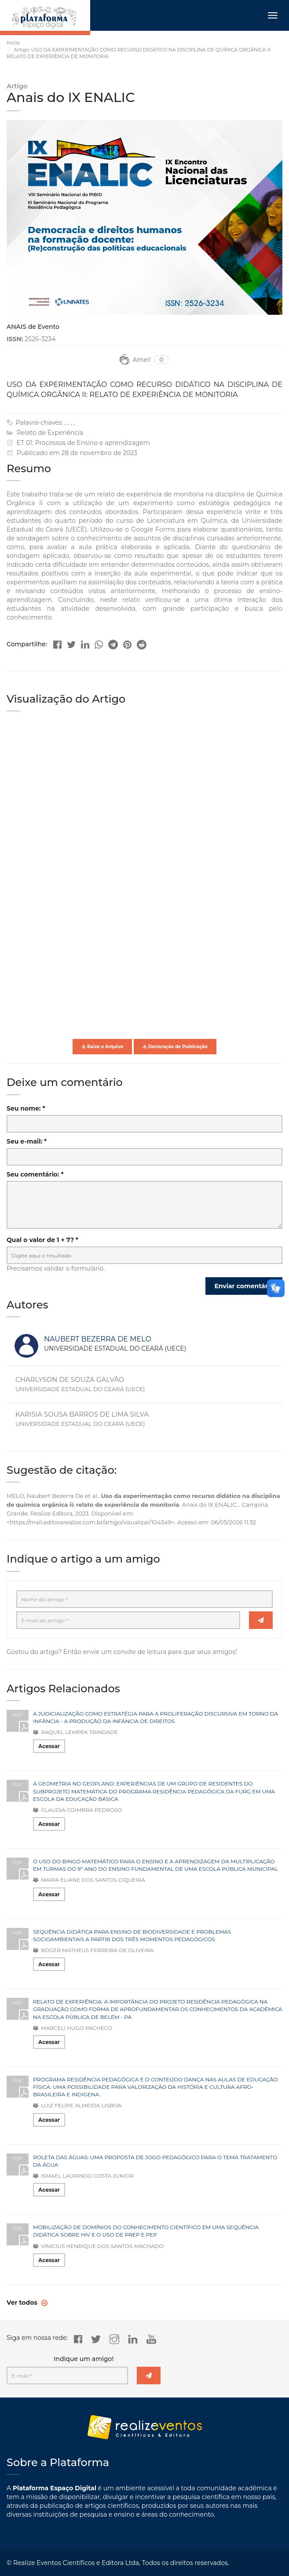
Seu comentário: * (35, 1174)
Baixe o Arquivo (102, 1046)
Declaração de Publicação (175, 1046)
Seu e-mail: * (27, 1141)
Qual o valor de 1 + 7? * (42, 1240)
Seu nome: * (26, 1108)
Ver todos (23, 2302)
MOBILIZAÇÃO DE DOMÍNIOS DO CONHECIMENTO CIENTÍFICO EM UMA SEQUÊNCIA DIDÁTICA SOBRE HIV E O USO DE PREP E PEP (146, 2231)
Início (13, 43)
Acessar (49, 1746)
